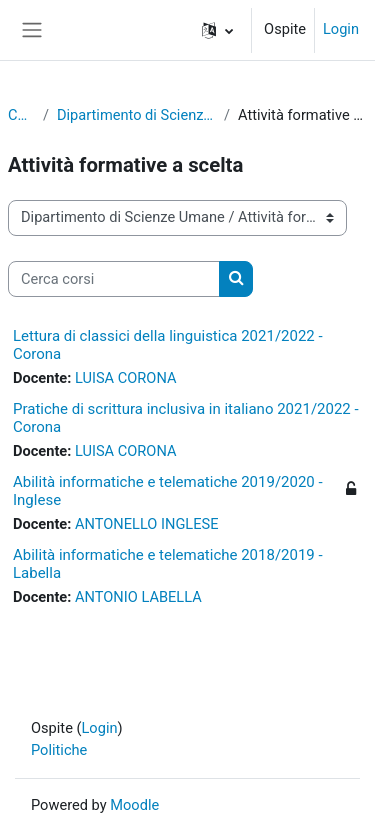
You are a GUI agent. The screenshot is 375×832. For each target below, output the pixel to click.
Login (341, 29)
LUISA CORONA (125, 378)
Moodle (134, 805)
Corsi (21, 115)
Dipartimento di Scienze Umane (136, 115)
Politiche (59, 750)
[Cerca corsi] (114, 279)
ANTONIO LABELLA (138, 597)
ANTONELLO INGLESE (146, 524)
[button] (217, 30)
